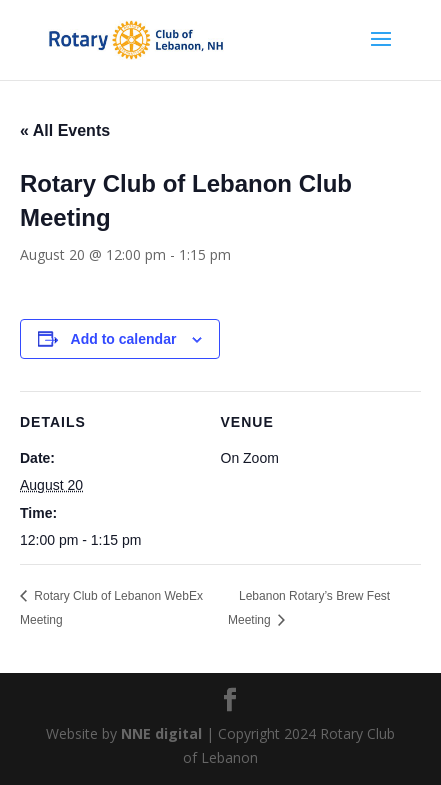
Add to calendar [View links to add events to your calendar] (124, 339)
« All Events (65, 130)
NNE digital (161, 733)
